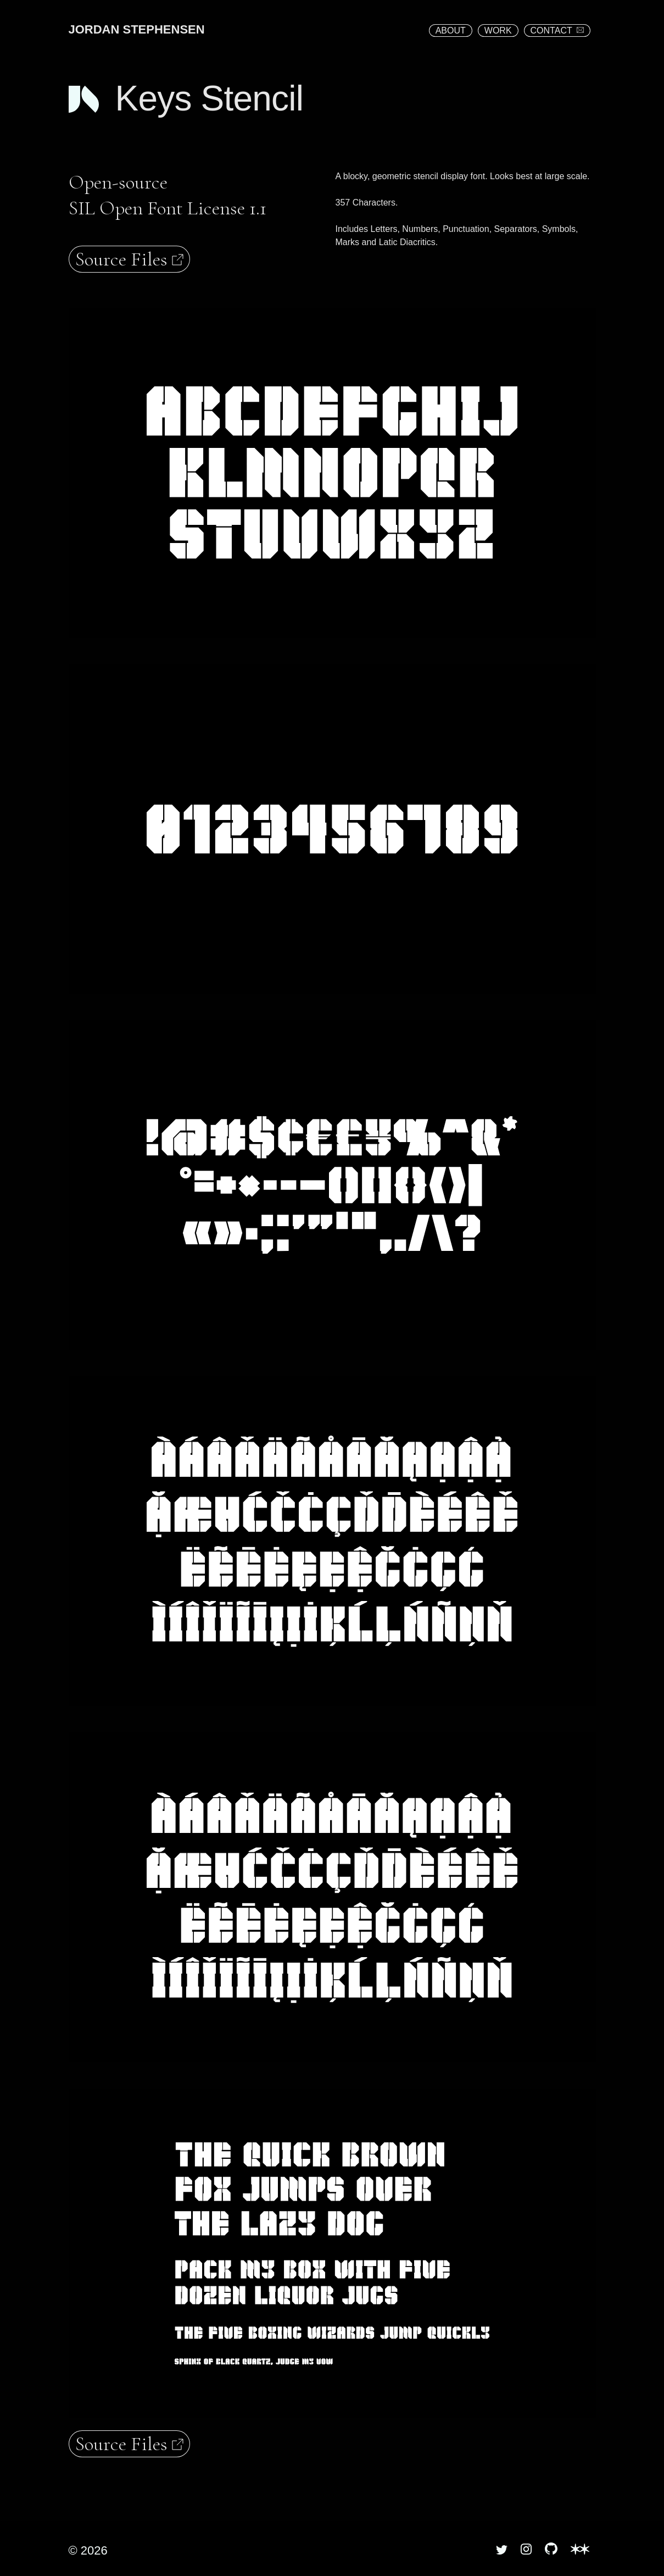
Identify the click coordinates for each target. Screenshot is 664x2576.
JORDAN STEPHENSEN (137, 29)
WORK (498, 30)
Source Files (129, 259)
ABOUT (451, 30)
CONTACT (557, 30)
